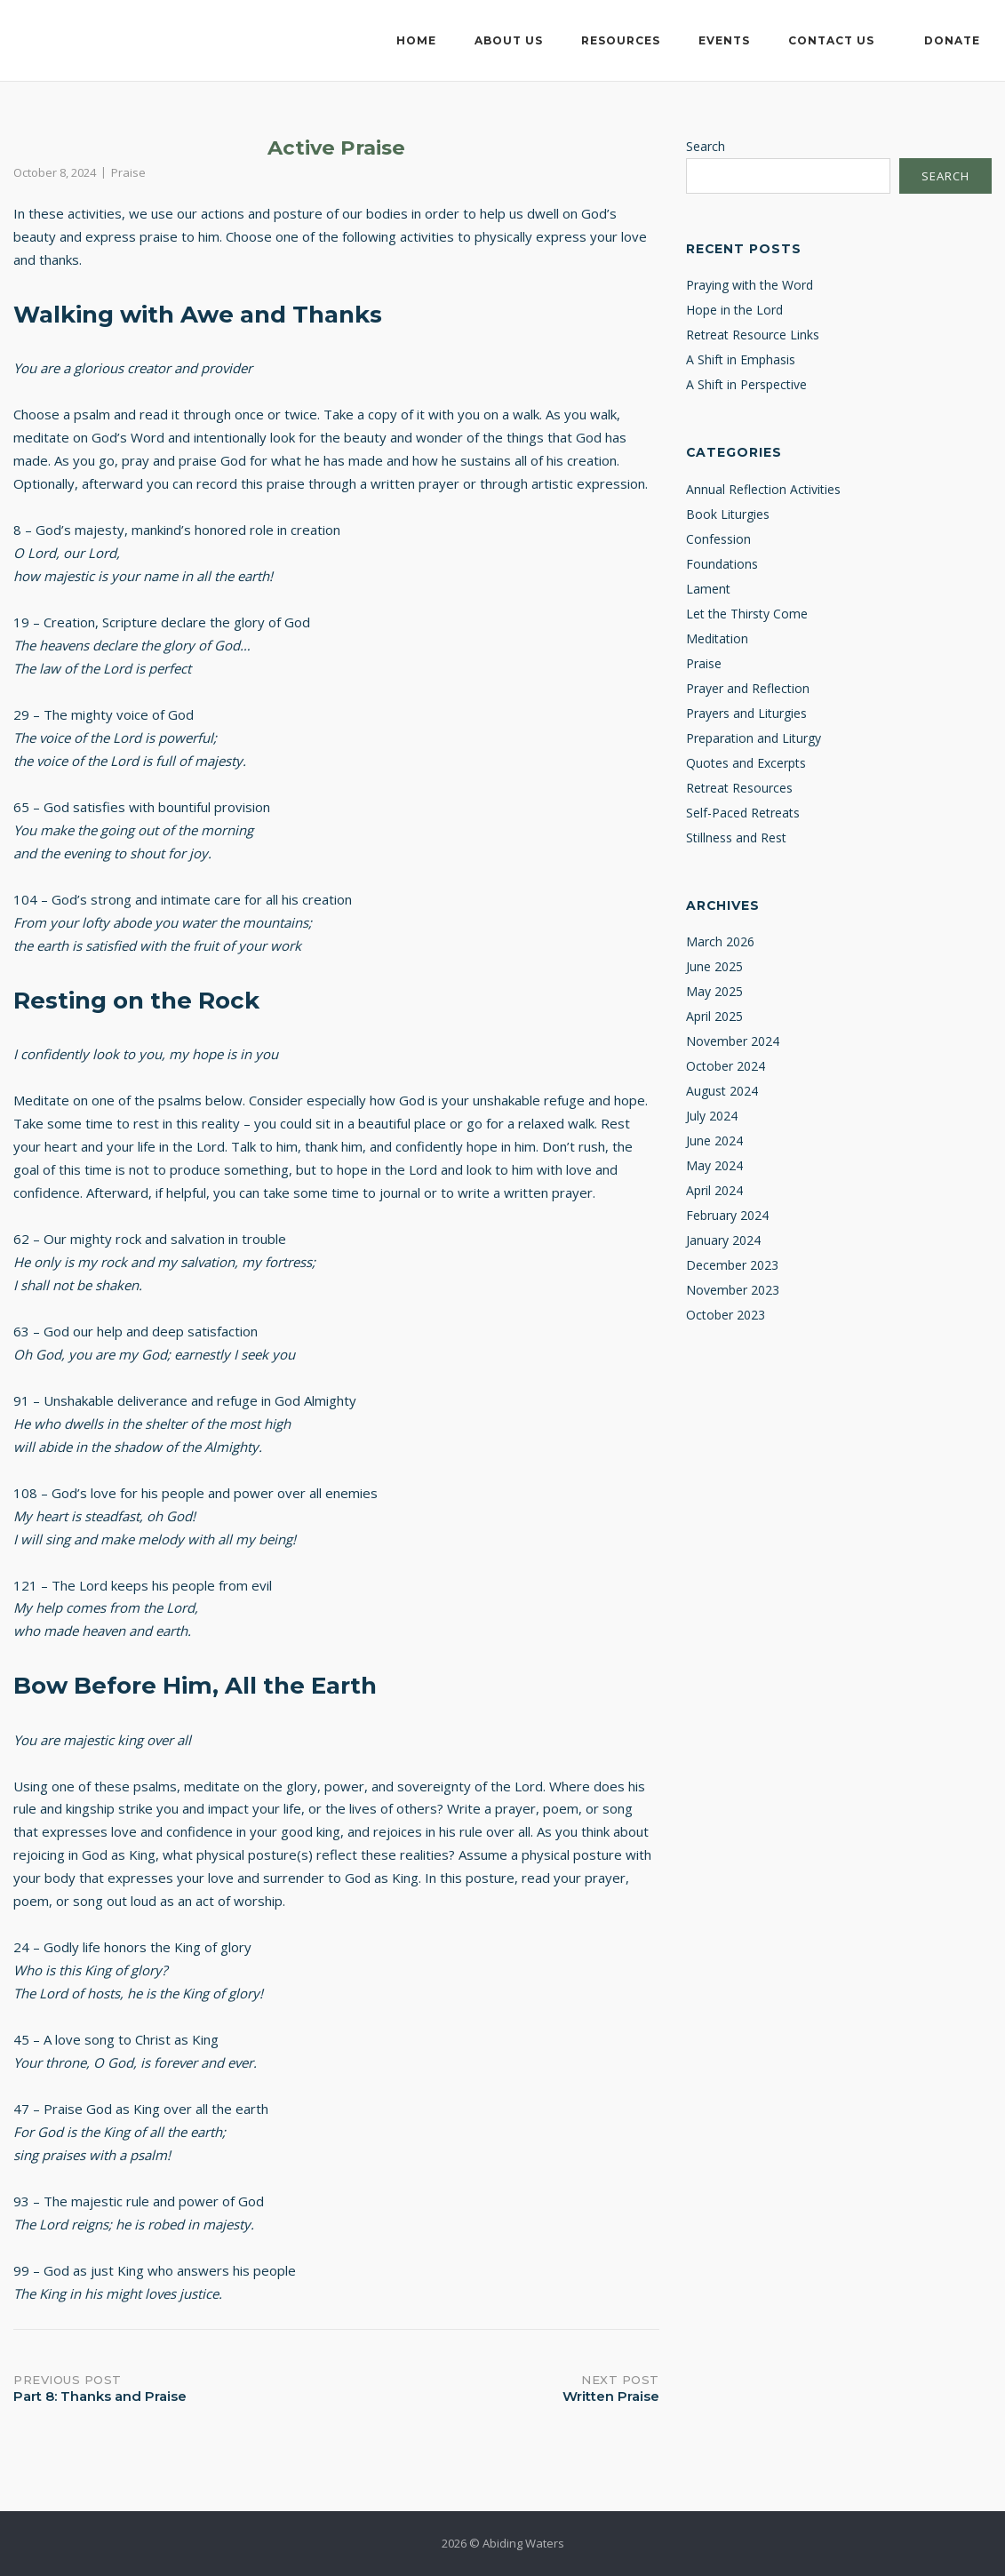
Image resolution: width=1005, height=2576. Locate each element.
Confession (718, 538)
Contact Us (831, 40)
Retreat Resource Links (752, 334)
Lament (708, 588)
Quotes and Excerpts (746, 762)
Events (724, 40)
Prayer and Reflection (748, 688)
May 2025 (714, 991)
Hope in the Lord (734, 309)
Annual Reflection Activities (763, 489)
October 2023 (725, 1314)
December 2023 (732, 1264)
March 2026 (720, 941)
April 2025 (714, 1016)
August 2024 (722, 1090)
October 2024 (725, 1065)
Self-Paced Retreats (743, 812)
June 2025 (714, 966)
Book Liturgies (728, 514)
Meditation (717, 638)
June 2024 (714, 1140)
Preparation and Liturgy (753, 738)
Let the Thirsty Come (747, 613)
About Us (509, 40)
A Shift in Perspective (746, 384)
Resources (620, 40)
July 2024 (712, 1115)
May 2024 (714, 1165)
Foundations (722, 563)
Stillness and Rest (736, 837)
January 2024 (723, 1240)
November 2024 (732, 1041)
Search (705, 146)
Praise (128, 172)
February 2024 (727, 1215)
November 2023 (732, 1289)
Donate (952, 40)
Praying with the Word (749, 284)
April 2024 (714, 1190)
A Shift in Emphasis (740, 359)
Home (416, 40)
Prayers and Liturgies (746, 713)
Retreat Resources (739, 787)
